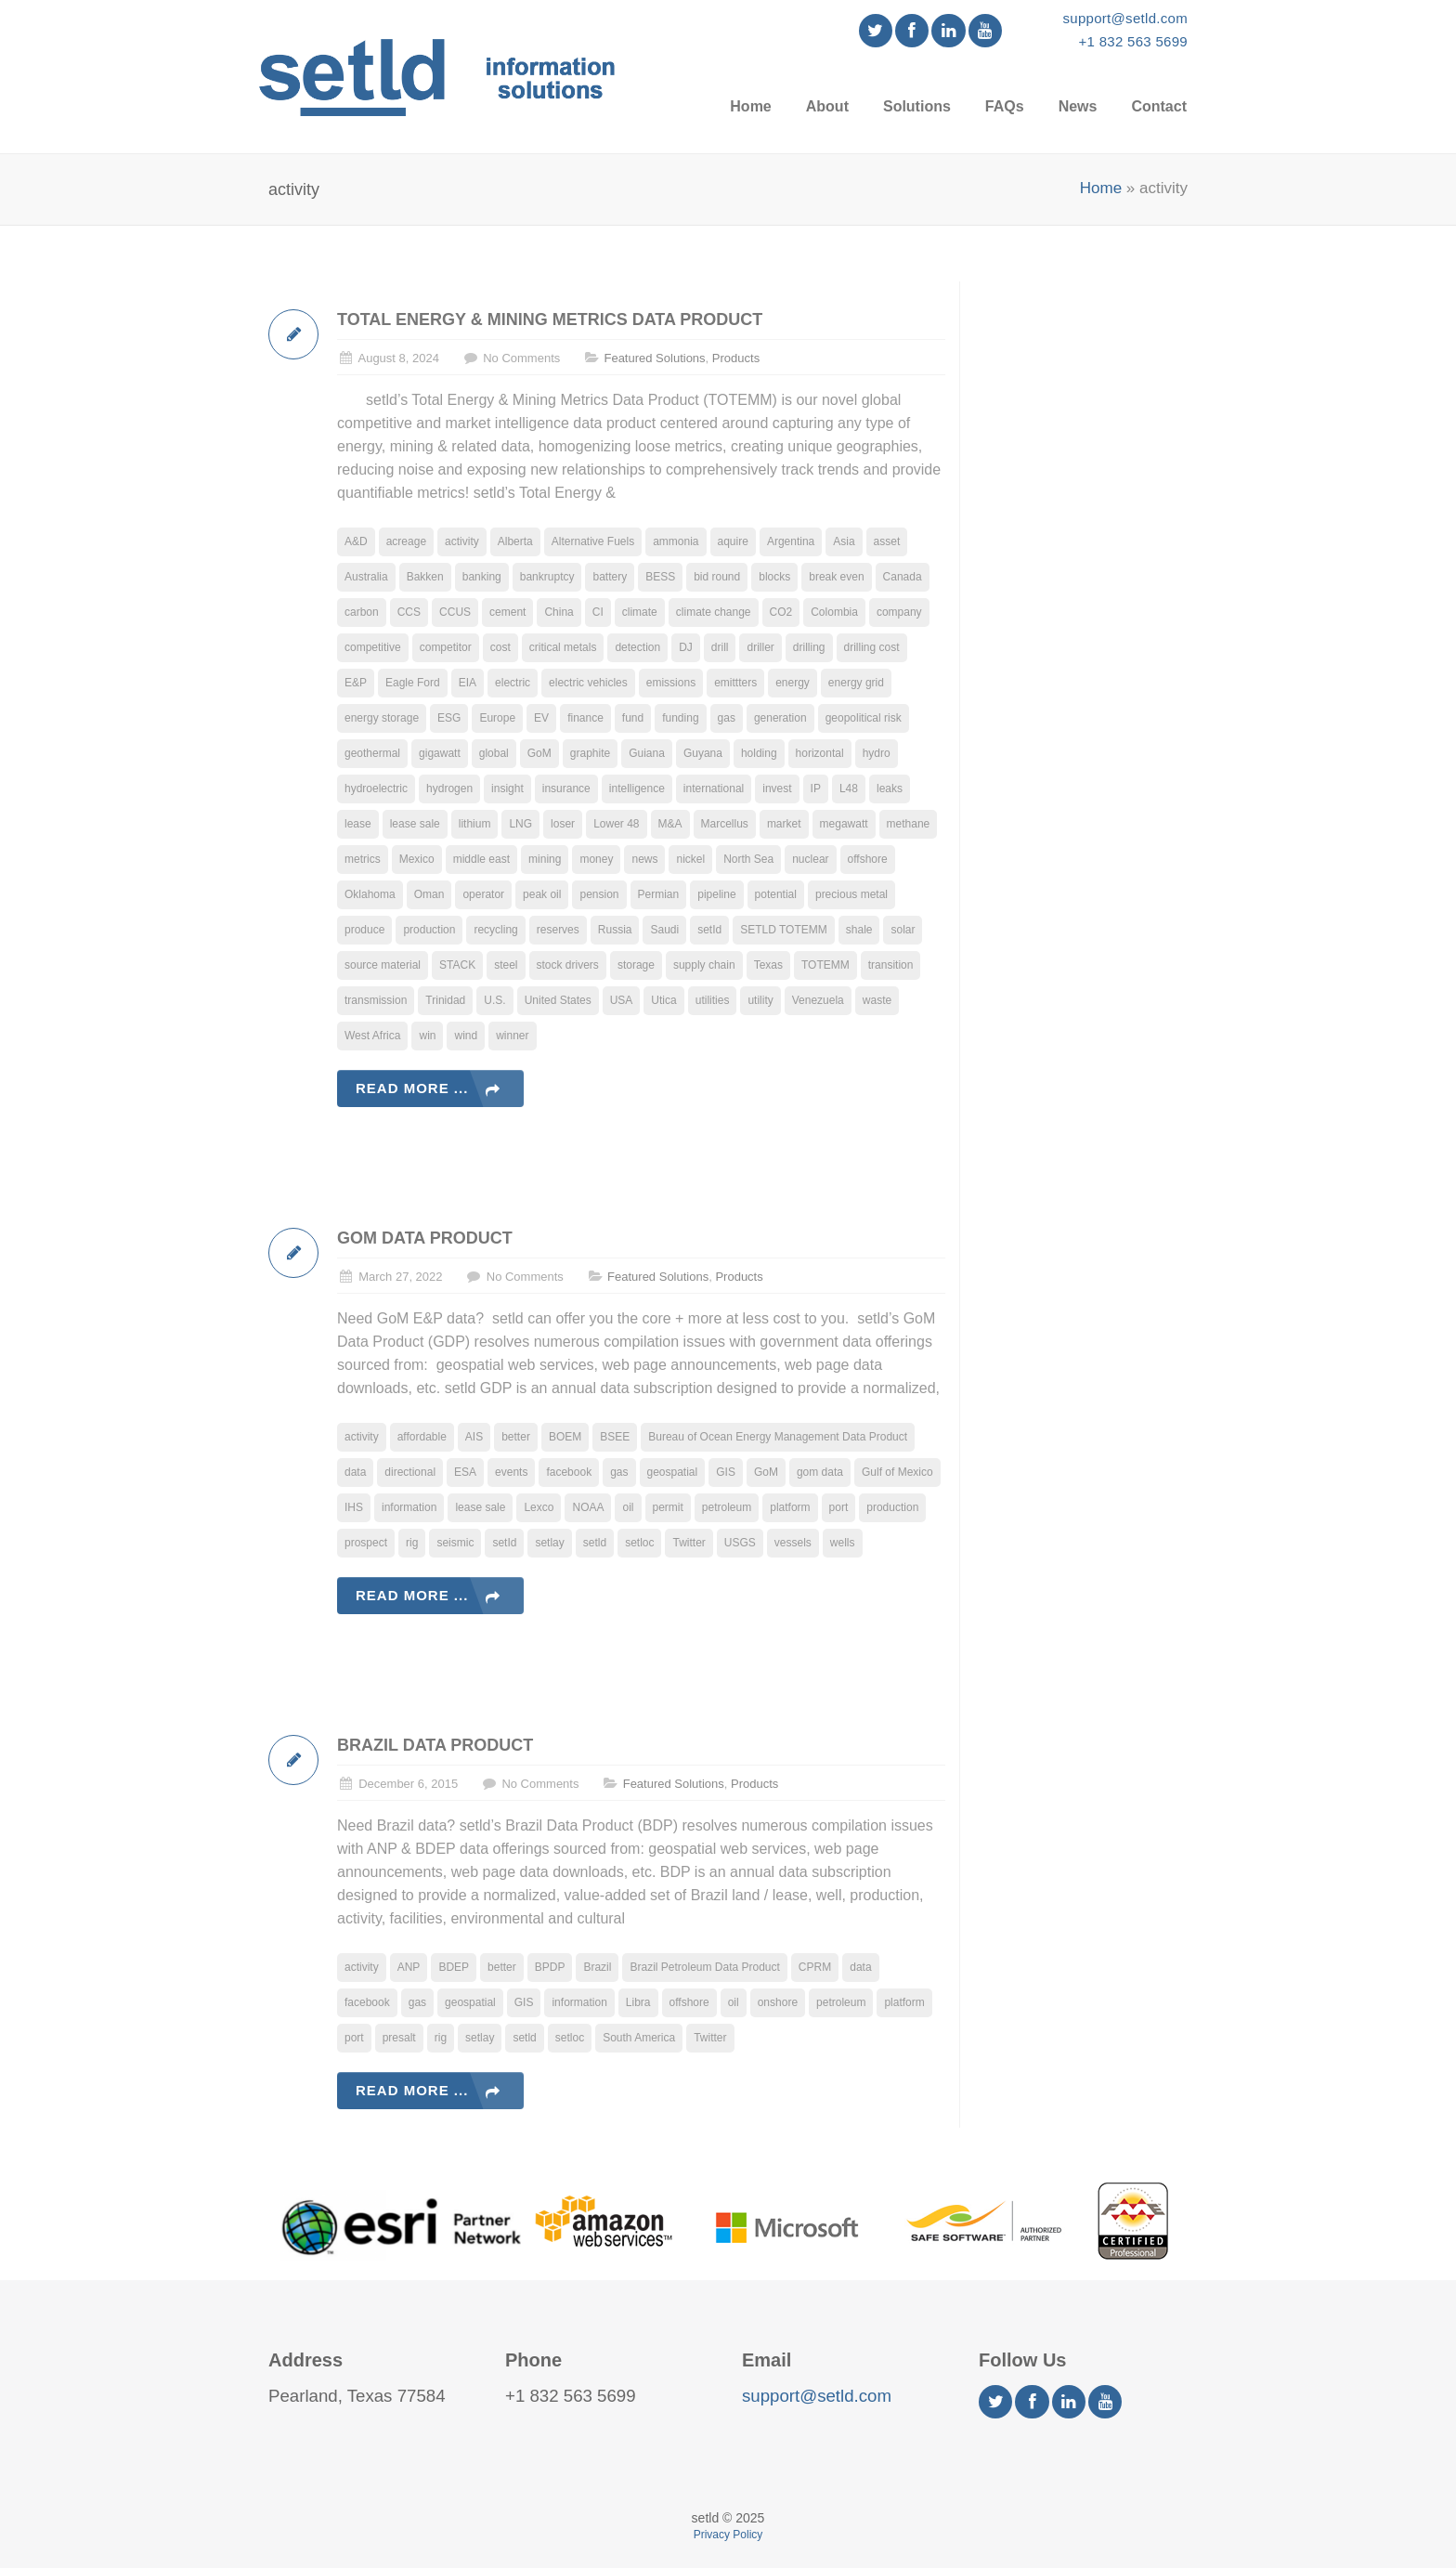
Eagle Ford (412, 682)
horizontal (820, 753)
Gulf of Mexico (897, 1472)
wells (842, 1542)
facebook (569, 1472)
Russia (615, 929)
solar (902, 929)
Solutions (917, 106)
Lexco (538, 1507)
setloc (639, 1542)
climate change (713, 612)
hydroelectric (376, 788)
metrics (362, 859)
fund (633, 717)
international (713, 788)
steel (505, 964)
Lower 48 (616, 823)
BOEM (565, 1436)
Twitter (688, 1542)
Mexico (417, 859)
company (899, 612)
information (409, 1507)
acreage (406, 541)
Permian (659, 894)
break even (836, 576)
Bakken (425, 576)
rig (412, 1542)
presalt (399, 2037)
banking (481, 576)
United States (558, 1000)
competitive (372, 647)
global (494, 753)
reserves (558, 929)
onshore (778, 2002)
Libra (638, 2002)
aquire (733, 541)
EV (541, 717)
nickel (690, 859)
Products (736, 358)
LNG (520, 823)
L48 (848, 788)
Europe (497, 717)
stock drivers (568, 964)
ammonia (675, 541)
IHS (353, 1507)
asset (887, 541)
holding (759, 753)
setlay (549, 1542)
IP (816, 788)
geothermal (372, 753)
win (427, 1035)
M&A (670, 823)
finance (585, 717)
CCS (409, 612)
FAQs (1004, 106)
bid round (717, 576)
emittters (735, 682)
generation (780, 717)
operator (483, 894)
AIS (474, 1436)
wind (465, 1035)
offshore (868, 859)
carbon (361, 612)
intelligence (637, 788)
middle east (481, 859)
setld (594, 1542)
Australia (366, 576)
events (511, 1472)
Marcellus (724, 823)
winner (512, 1035)
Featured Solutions (654, 358)
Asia (843, 541)
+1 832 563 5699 (1133, 41)
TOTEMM (825, 964)
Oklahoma (370, 894)
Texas (768, 964)
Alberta (515, 541)
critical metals (563, 647)
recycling (495, 929)
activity (462, 541)
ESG (449, 717)
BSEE (615, 1436)
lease (357, 823)
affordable (422, 1436)
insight (507, 788)
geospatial (672, 1472)
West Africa (372, 1035)
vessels (793, 1542)
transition (891, 964)
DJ (686, 647)
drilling (809, 647)
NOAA (588, 1507)
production (429, 929)
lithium (475, 823)
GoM (539, 753)
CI (598, 612)
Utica (663, 1000)
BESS (660, 576)
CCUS (455, 612)
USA (621, 1000)
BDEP (453, 1967)
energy (792, 682)
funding (680, 717)
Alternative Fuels (593, 541)
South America (639, 2037)
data (355, 1472)
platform (790, 1507)
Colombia (834, 612)
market (784, 823)
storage (636, 964)
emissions (671, 682)
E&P (355, 682)
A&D (356, 541)
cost (500, 647)
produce (364, 929)
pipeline (716, 894)
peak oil (542, 894)
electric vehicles (588, 682)
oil (627, 1507)
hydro (876, 753)
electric (512, 682)
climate (639, 612)
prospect (365, 1542)
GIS (725, 1472)
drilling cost (872, 647)
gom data (820, 1472)
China (558, 612)
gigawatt (440, 753)
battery (609, 576)
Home (750, 106)
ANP (409, 1967)
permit (668, 1507)
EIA (467, 682)
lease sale (415, 823)
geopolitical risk (864, 717)
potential (776, 894)
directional (410, 1472)
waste (877, 1000)
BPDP (550, 1967)
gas (726, 717)
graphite (590, 753)
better (515, 1436)
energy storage (381, 717)
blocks (774, 576)
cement (507, 612)
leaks (890, 788)
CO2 (781, 612)
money (596, 859)
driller (760, 647)
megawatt (844, 823)
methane (908, 823)
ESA (465, 1472)
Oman (429, 894)
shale (859, 929)
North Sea (748, 859)
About (827, 106)
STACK (457, 964)
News (1078, 106)
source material (382, 964)
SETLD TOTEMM (783, 929)
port (839, 1507)
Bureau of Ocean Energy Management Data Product (777, 1436)
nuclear (810, 859)
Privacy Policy (728, 2534)
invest (776, 788)
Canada (902, 576)
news (644, 859)
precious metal (851, 894)
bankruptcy (547, 576)
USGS (740, 1542)
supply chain (704, 964)
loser (563, 823)
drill (720, 647)
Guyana (702, 753)
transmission (375, 1000)
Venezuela (818, 1000)
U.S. (494, 1000)
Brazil (597, 1967)
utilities (713, 1000)
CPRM (815, 1967)
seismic (455, 1542)
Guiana (647, 753)
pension (598, 894)
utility (760, 1000)
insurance (566, 788)
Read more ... (412, 1088)
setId (709, 929)
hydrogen (449, 788)
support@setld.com (1125, 18)
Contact (1159, 106)
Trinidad (445, 1000)
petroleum (726, 1507)
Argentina (790, 541)
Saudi (664, 929)
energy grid (856, 682)
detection (637, 647)
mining (544, 859)
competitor (446, 647)
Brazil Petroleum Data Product (704, 1967)
